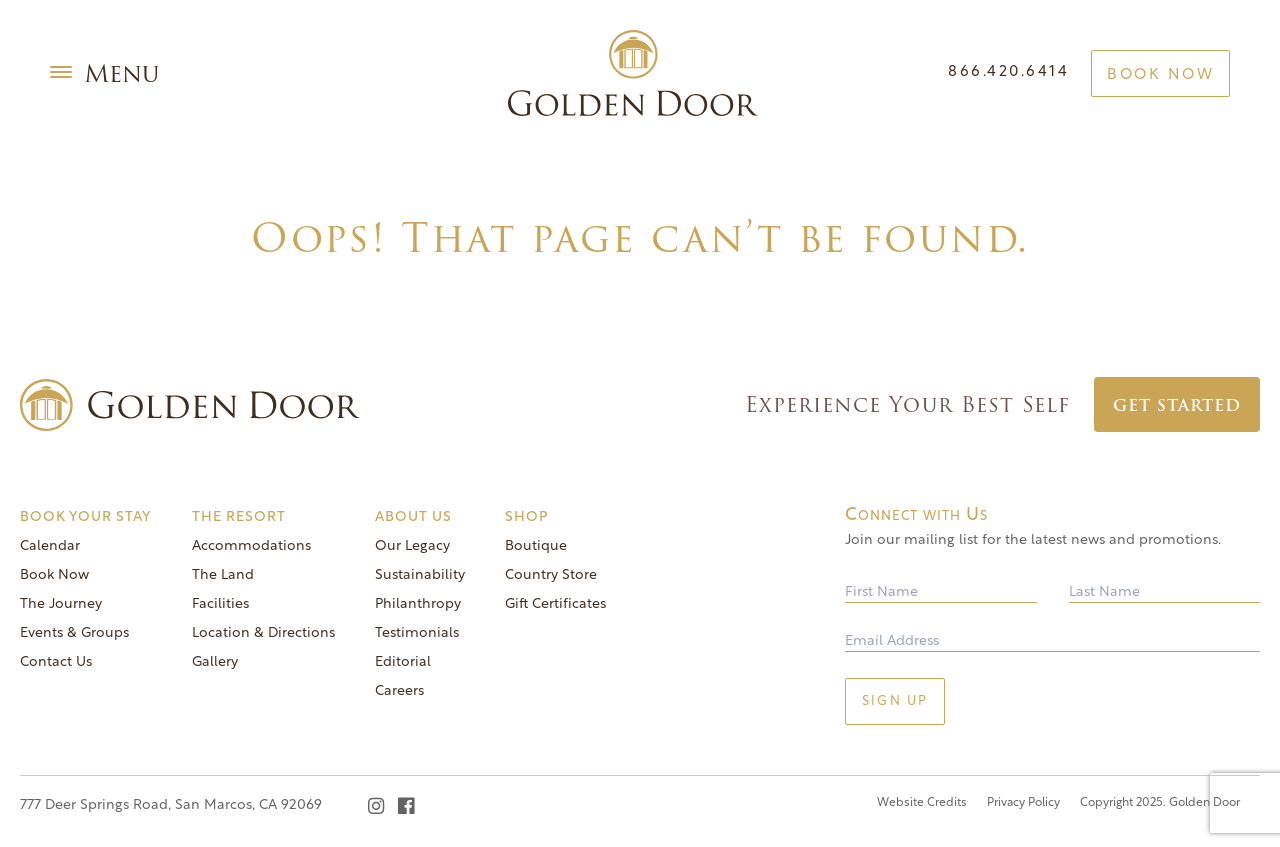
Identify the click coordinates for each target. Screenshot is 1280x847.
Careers (399, 691)
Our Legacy (412, 546)
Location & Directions (263, 633)
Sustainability (420, 575)
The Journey (61, 604)
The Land (223, 575)
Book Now (1160, 75)
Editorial (403, 662)
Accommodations (251, 546)
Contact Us (56, 662)
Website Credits (922, 803)
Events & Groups (74, 633)
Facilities (220, 604)
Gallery (215, 662)
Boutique (536, 546)
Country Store (551, 575)
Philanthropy (418, 604)
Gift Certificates (555, 604)
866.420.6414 (1008, 72)
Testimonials (417, 633)
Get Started (1177, 405)
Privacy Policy (1023, 803)
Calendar (50, 546)
